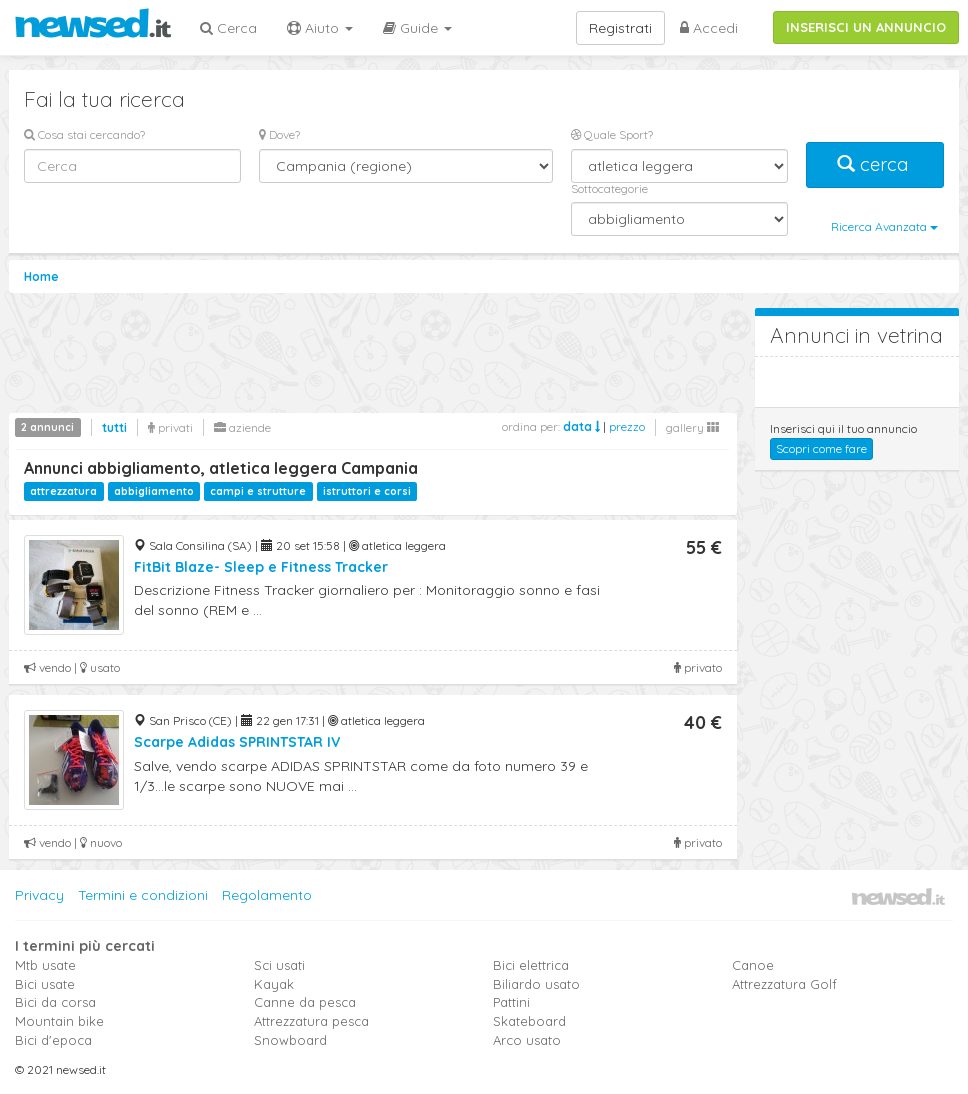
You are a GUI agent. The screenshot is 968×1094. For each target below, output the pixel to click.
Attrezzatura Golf (784, 984)
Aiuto (320, 28)
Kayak (274, 984)
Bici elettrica (531, 965)
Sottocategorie (609, 188)
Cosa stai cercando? (84, 134)
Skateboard (529, 1021)
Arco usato (527, 1040)
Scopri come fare (821, 448)
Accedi (709, 28)
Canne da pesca (305, 1002)
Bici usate (45, 984)
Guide (417, 28)
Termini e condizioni (143, 895)
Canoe (753, 965)
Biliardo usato (536, 984)
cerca (875, 164)
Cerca (228, 28)
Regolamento (267, 895)
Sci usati (279, 965)
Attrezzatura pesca (311, 1021)
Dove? (279, 134)
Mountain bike (59, 1021)
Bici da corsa (55, 1002)
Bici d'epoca (53, 1040)
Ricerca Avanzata (884, 226)
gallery (692, 427)
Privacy (39, 895)
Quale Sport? (612, 134)
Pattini (511, 1002)
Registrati (620, 28)
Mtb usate (45, 965)
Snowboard (290, 1040)
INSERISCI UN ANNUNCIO (866, 27)
